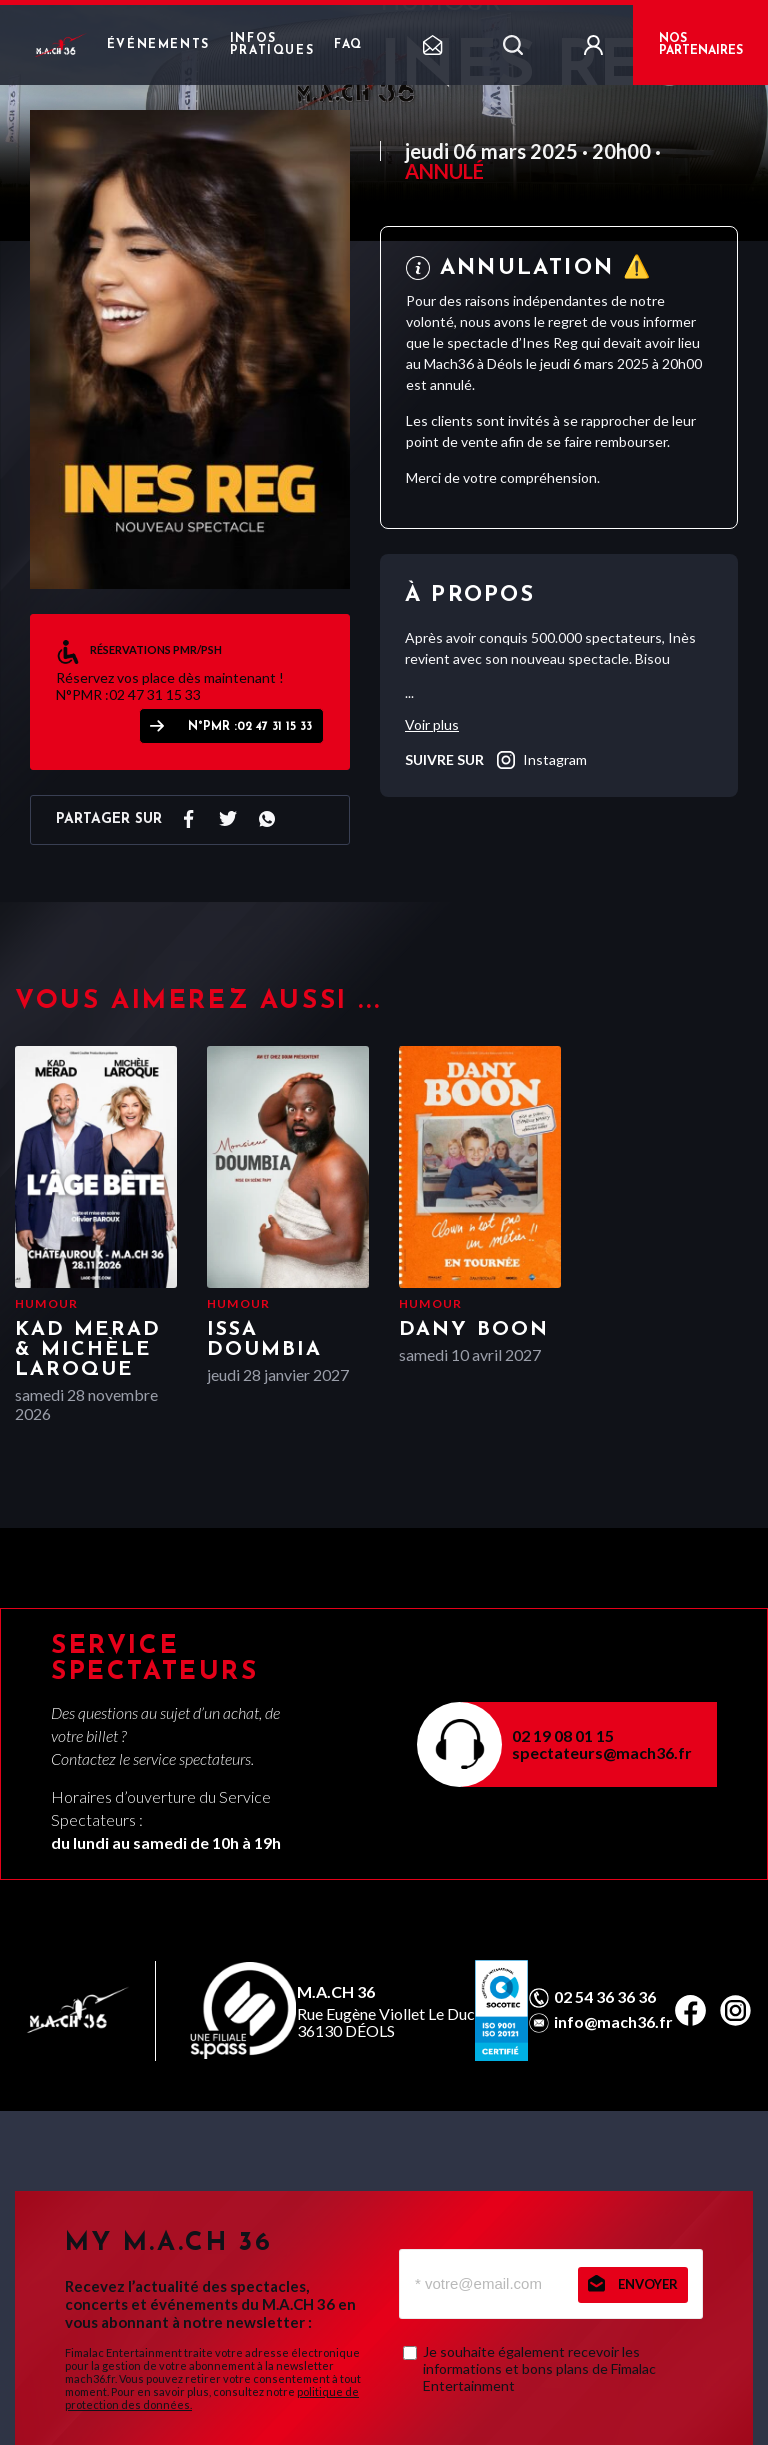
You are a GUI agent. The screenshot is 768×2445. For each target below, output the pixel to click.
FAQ (348, 45)
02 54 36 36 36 (605, 1997)
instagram (540, 760)
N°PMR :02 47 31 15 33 (250, 727)
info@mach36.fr (613, 2022)
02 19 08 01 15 (563, 1735)
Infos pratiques (272, 45)
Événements (158, 45)
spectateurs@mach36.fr (602, 1752)
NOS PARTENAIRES (701, 45)
